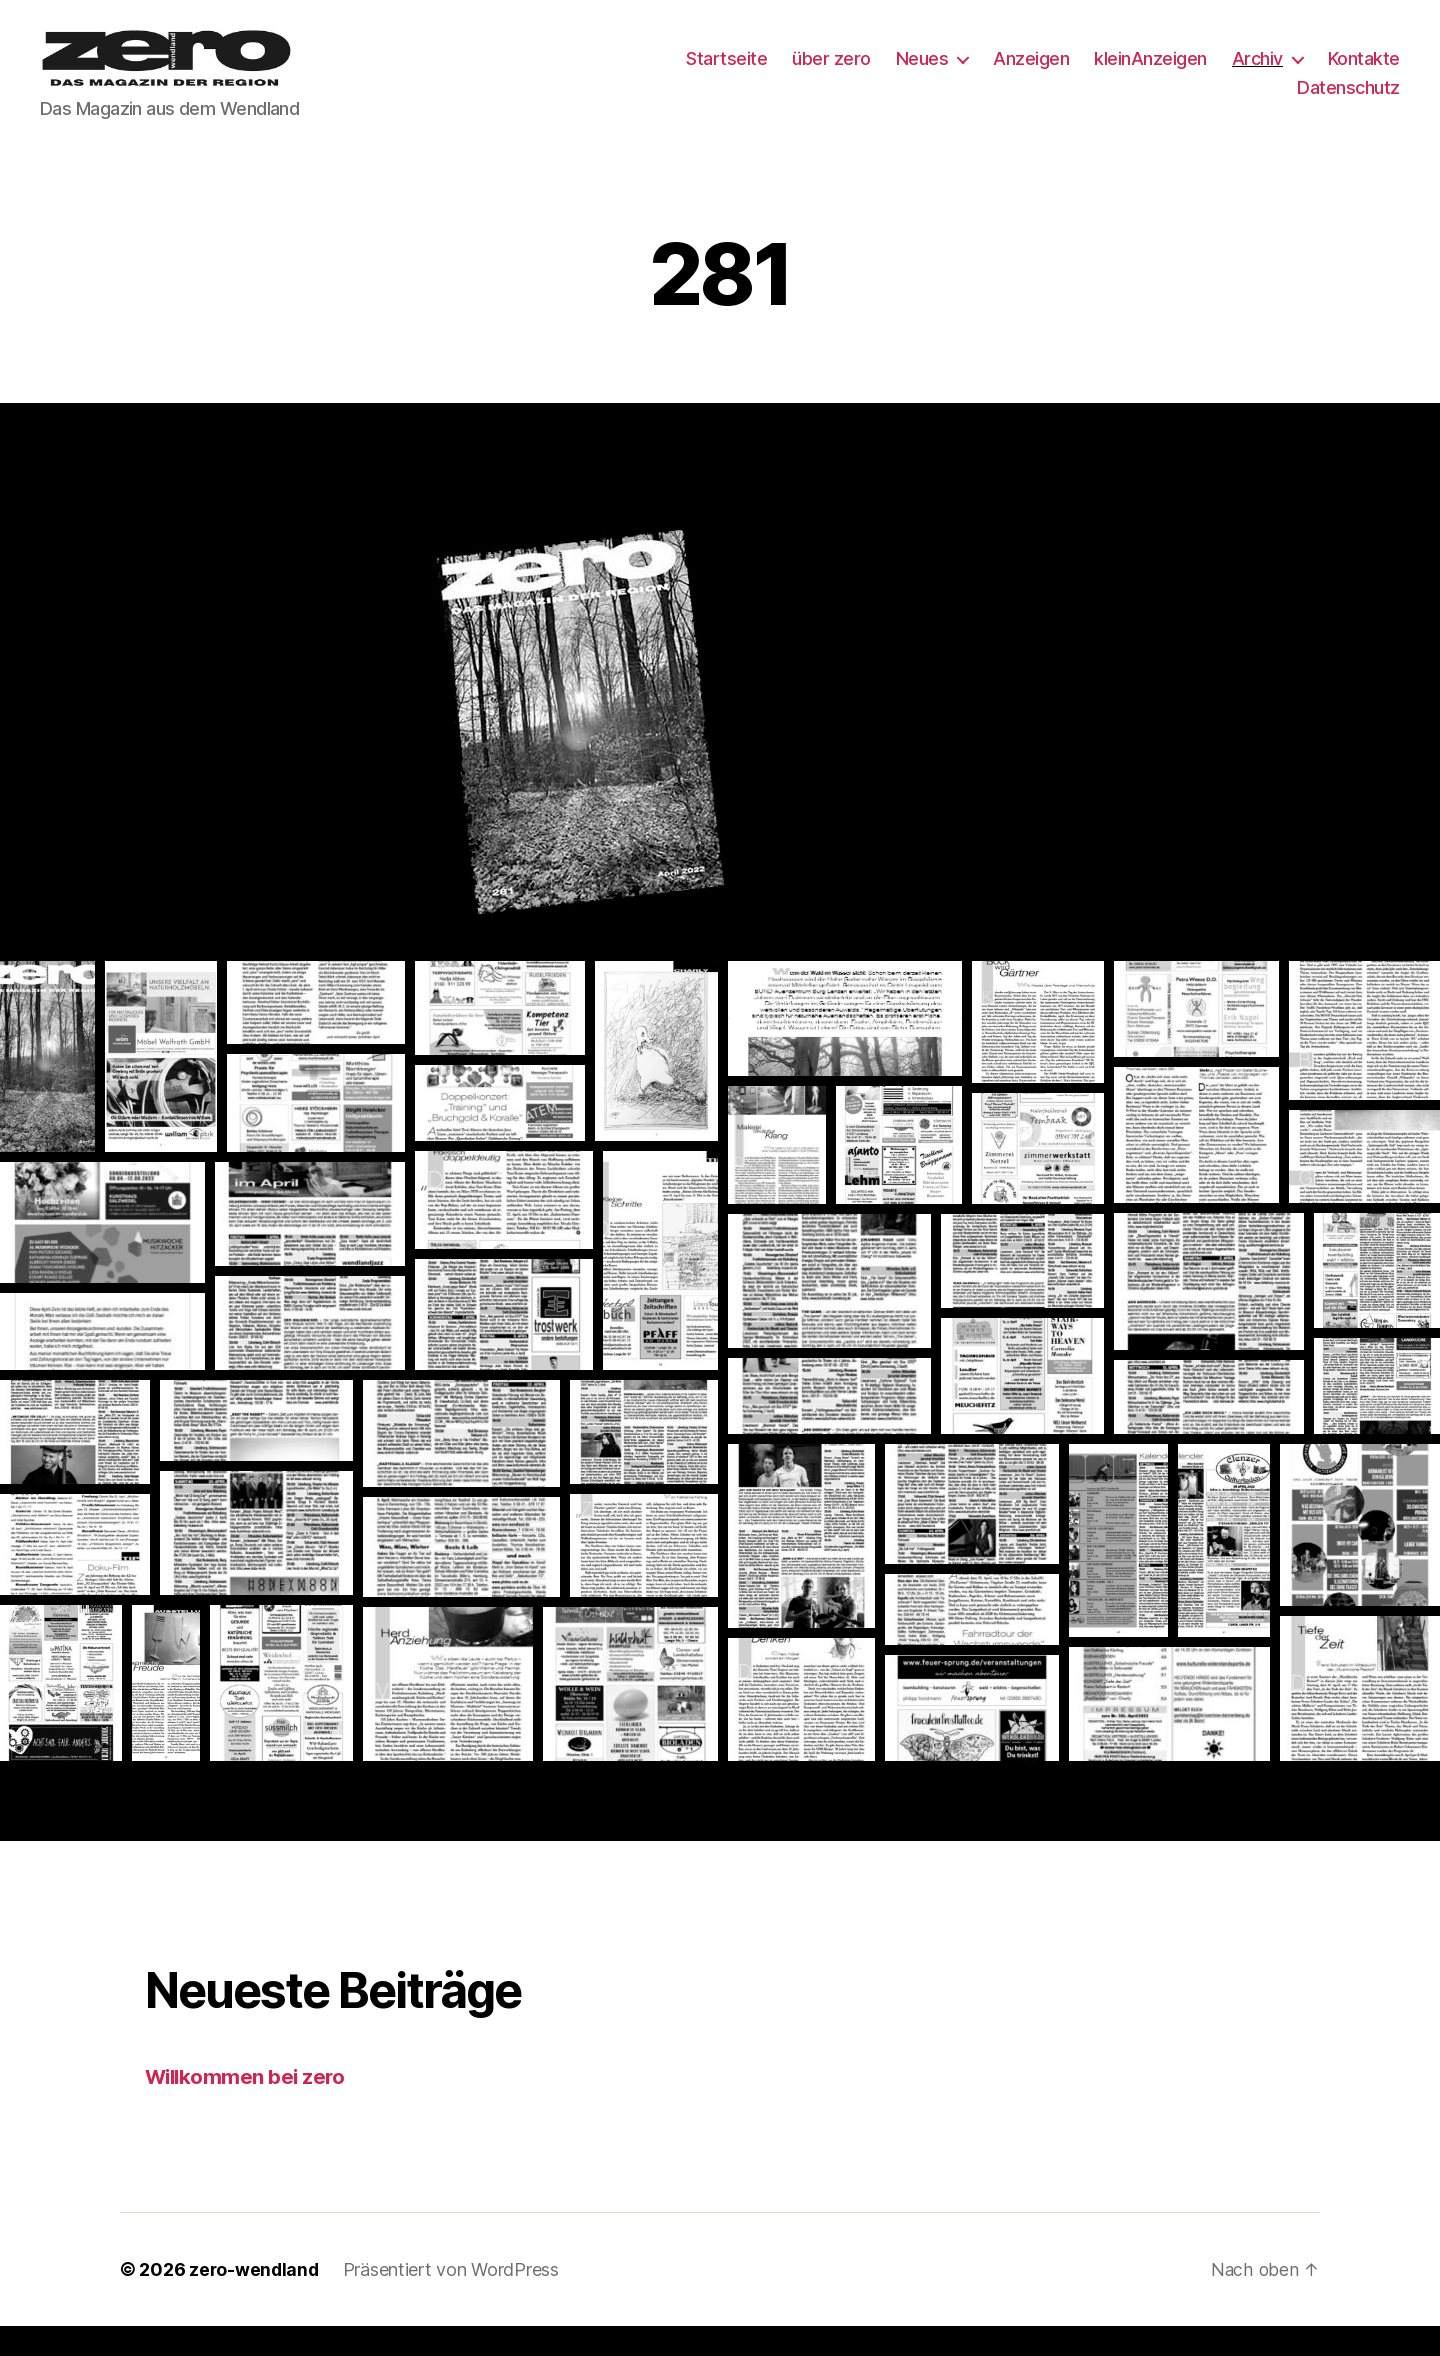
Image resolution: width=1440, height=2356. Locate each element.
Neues (922, 73)
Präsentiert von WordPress (454, 2299)
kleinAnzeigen (1150, 73)
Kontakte (1364, 73)
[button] (47, 1086)
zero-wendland (255, 2299)
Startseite (726, 73)
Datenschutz (1348, 102)
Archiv (1257, 73)
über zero (831, 73)
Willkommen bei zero (247, 2106)
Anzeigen (1031, 73)
